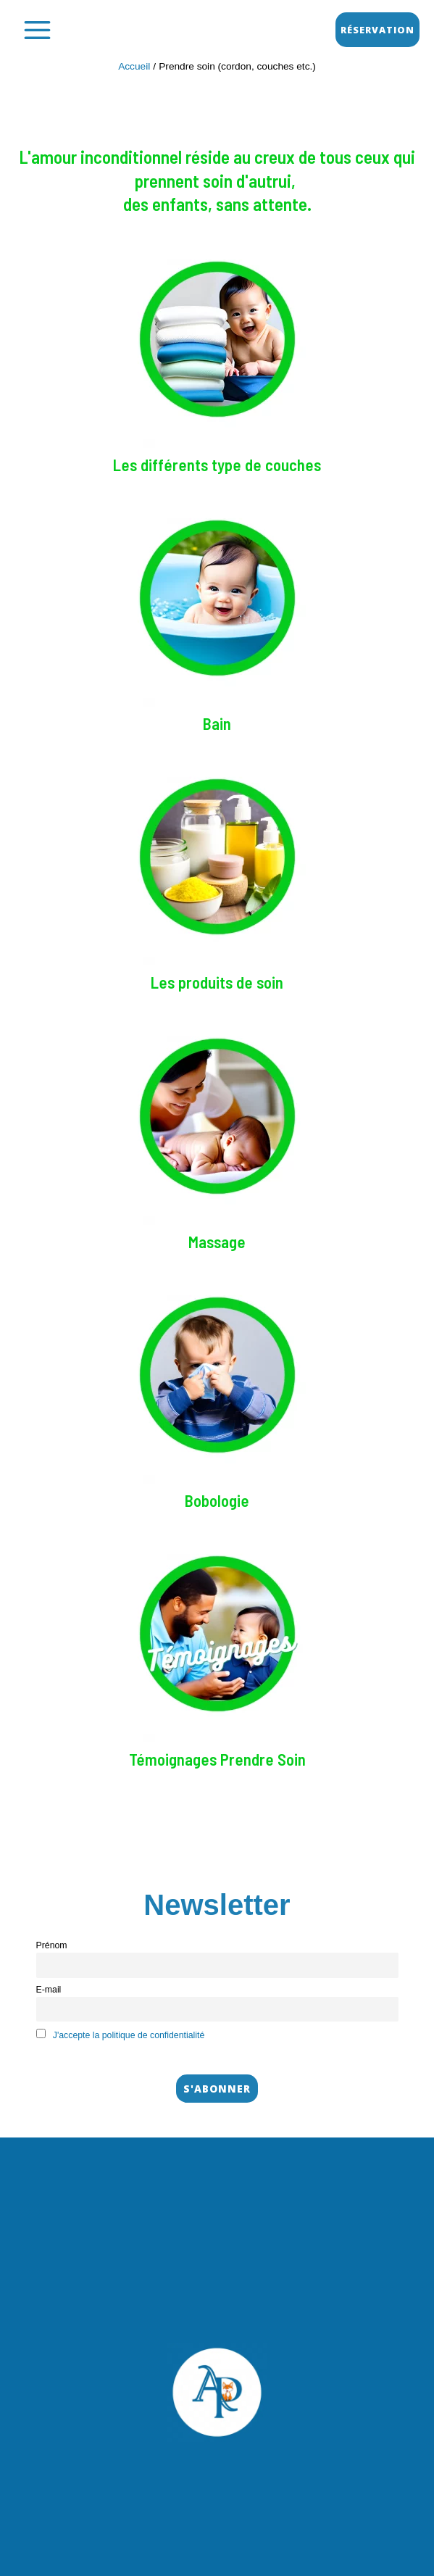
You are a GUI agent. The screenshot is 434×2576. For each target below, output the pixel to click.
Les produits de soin (217, 982)
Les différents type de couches (217, 464)
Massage (217, 1241)
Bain (217, 723)
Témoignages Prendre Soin (217, 1759)
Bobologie (217, 1500)
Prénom (51, 1945)
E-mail (49, 1990)
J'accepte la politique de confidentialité (129, 2035)
